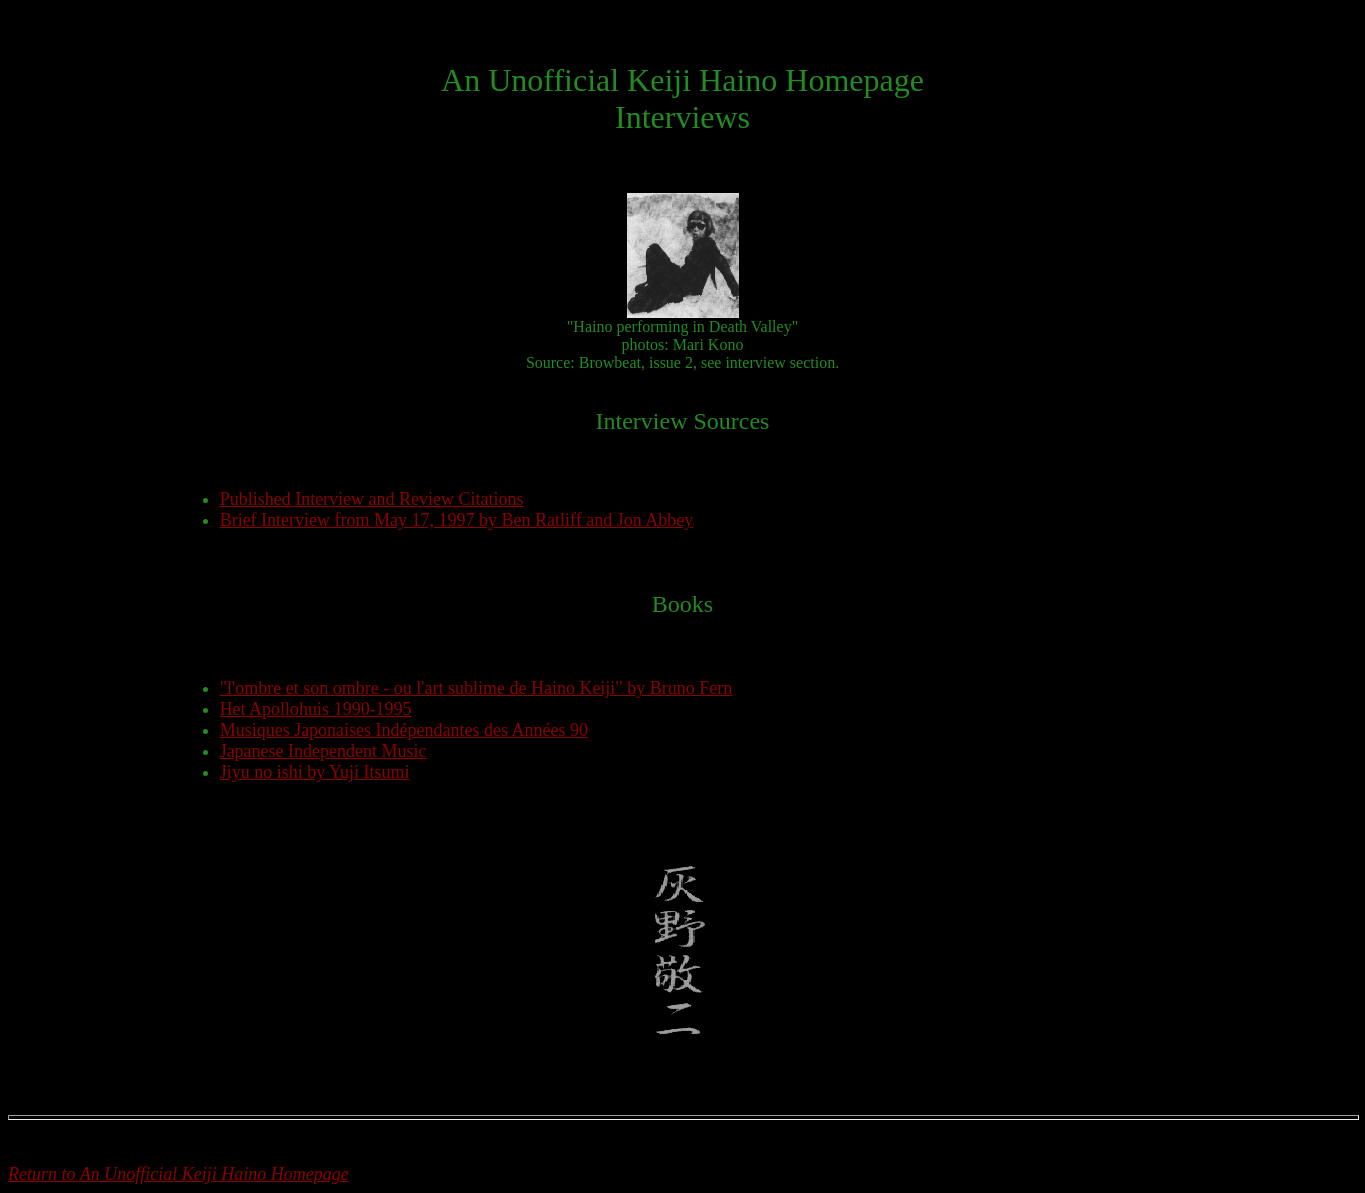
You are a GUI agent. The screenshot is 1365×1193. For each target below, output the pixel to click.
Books (682, 604)
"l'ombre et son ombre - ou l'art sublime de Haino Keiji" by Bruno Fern (476, 688)
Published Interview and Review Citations (372, 499)
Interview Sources (683, 421)
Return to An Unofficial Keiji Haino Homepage (178, 1174)
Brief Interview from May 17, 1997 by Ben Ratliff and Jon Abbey (457, 520)
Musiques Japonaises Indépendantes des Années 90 (404, 730)
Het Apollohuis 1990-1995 (316, 709)
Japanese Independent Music (323, 751)
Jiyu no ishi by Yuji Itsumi (315, 772)
